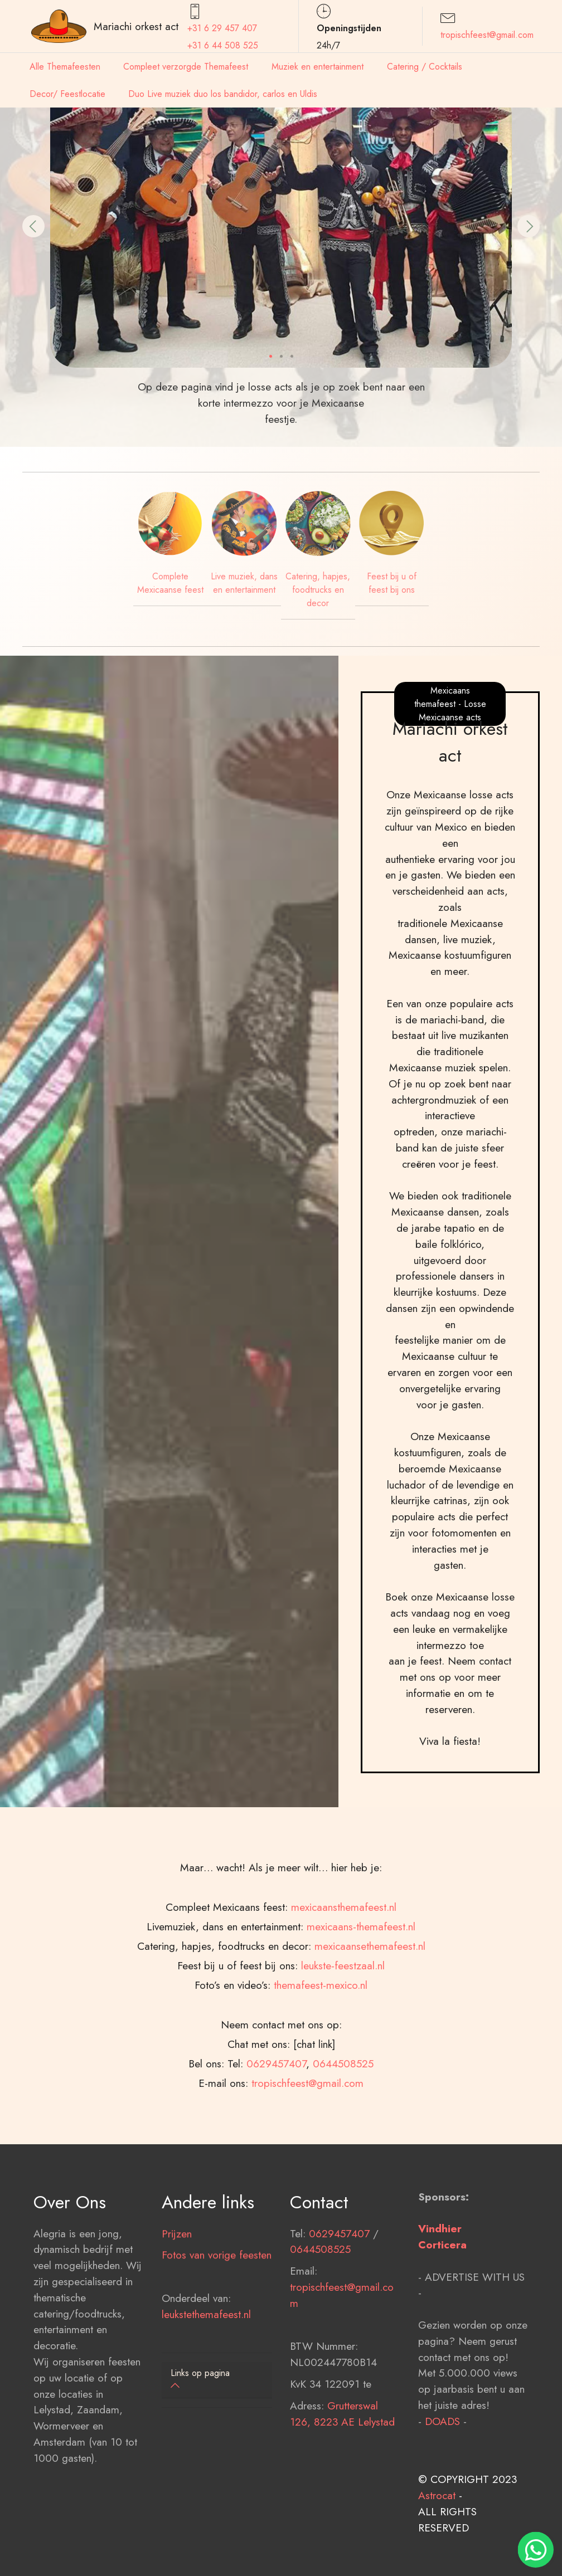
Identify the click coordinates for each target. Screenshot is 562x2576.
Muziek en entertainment (318, 66)
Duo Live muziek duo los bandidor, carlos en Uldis (222, 93)
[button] (33, 226)
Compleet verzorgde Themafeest (185, 66)
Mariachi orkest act (136, 26)
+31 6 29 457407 (222, 28)
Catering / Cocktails (424, 66)
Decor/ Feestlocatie (67, 93)
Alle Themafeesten (65, 66)
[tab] (217, 2380)
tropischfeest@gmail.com (487, 34)
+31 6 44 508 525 (222, 45)
